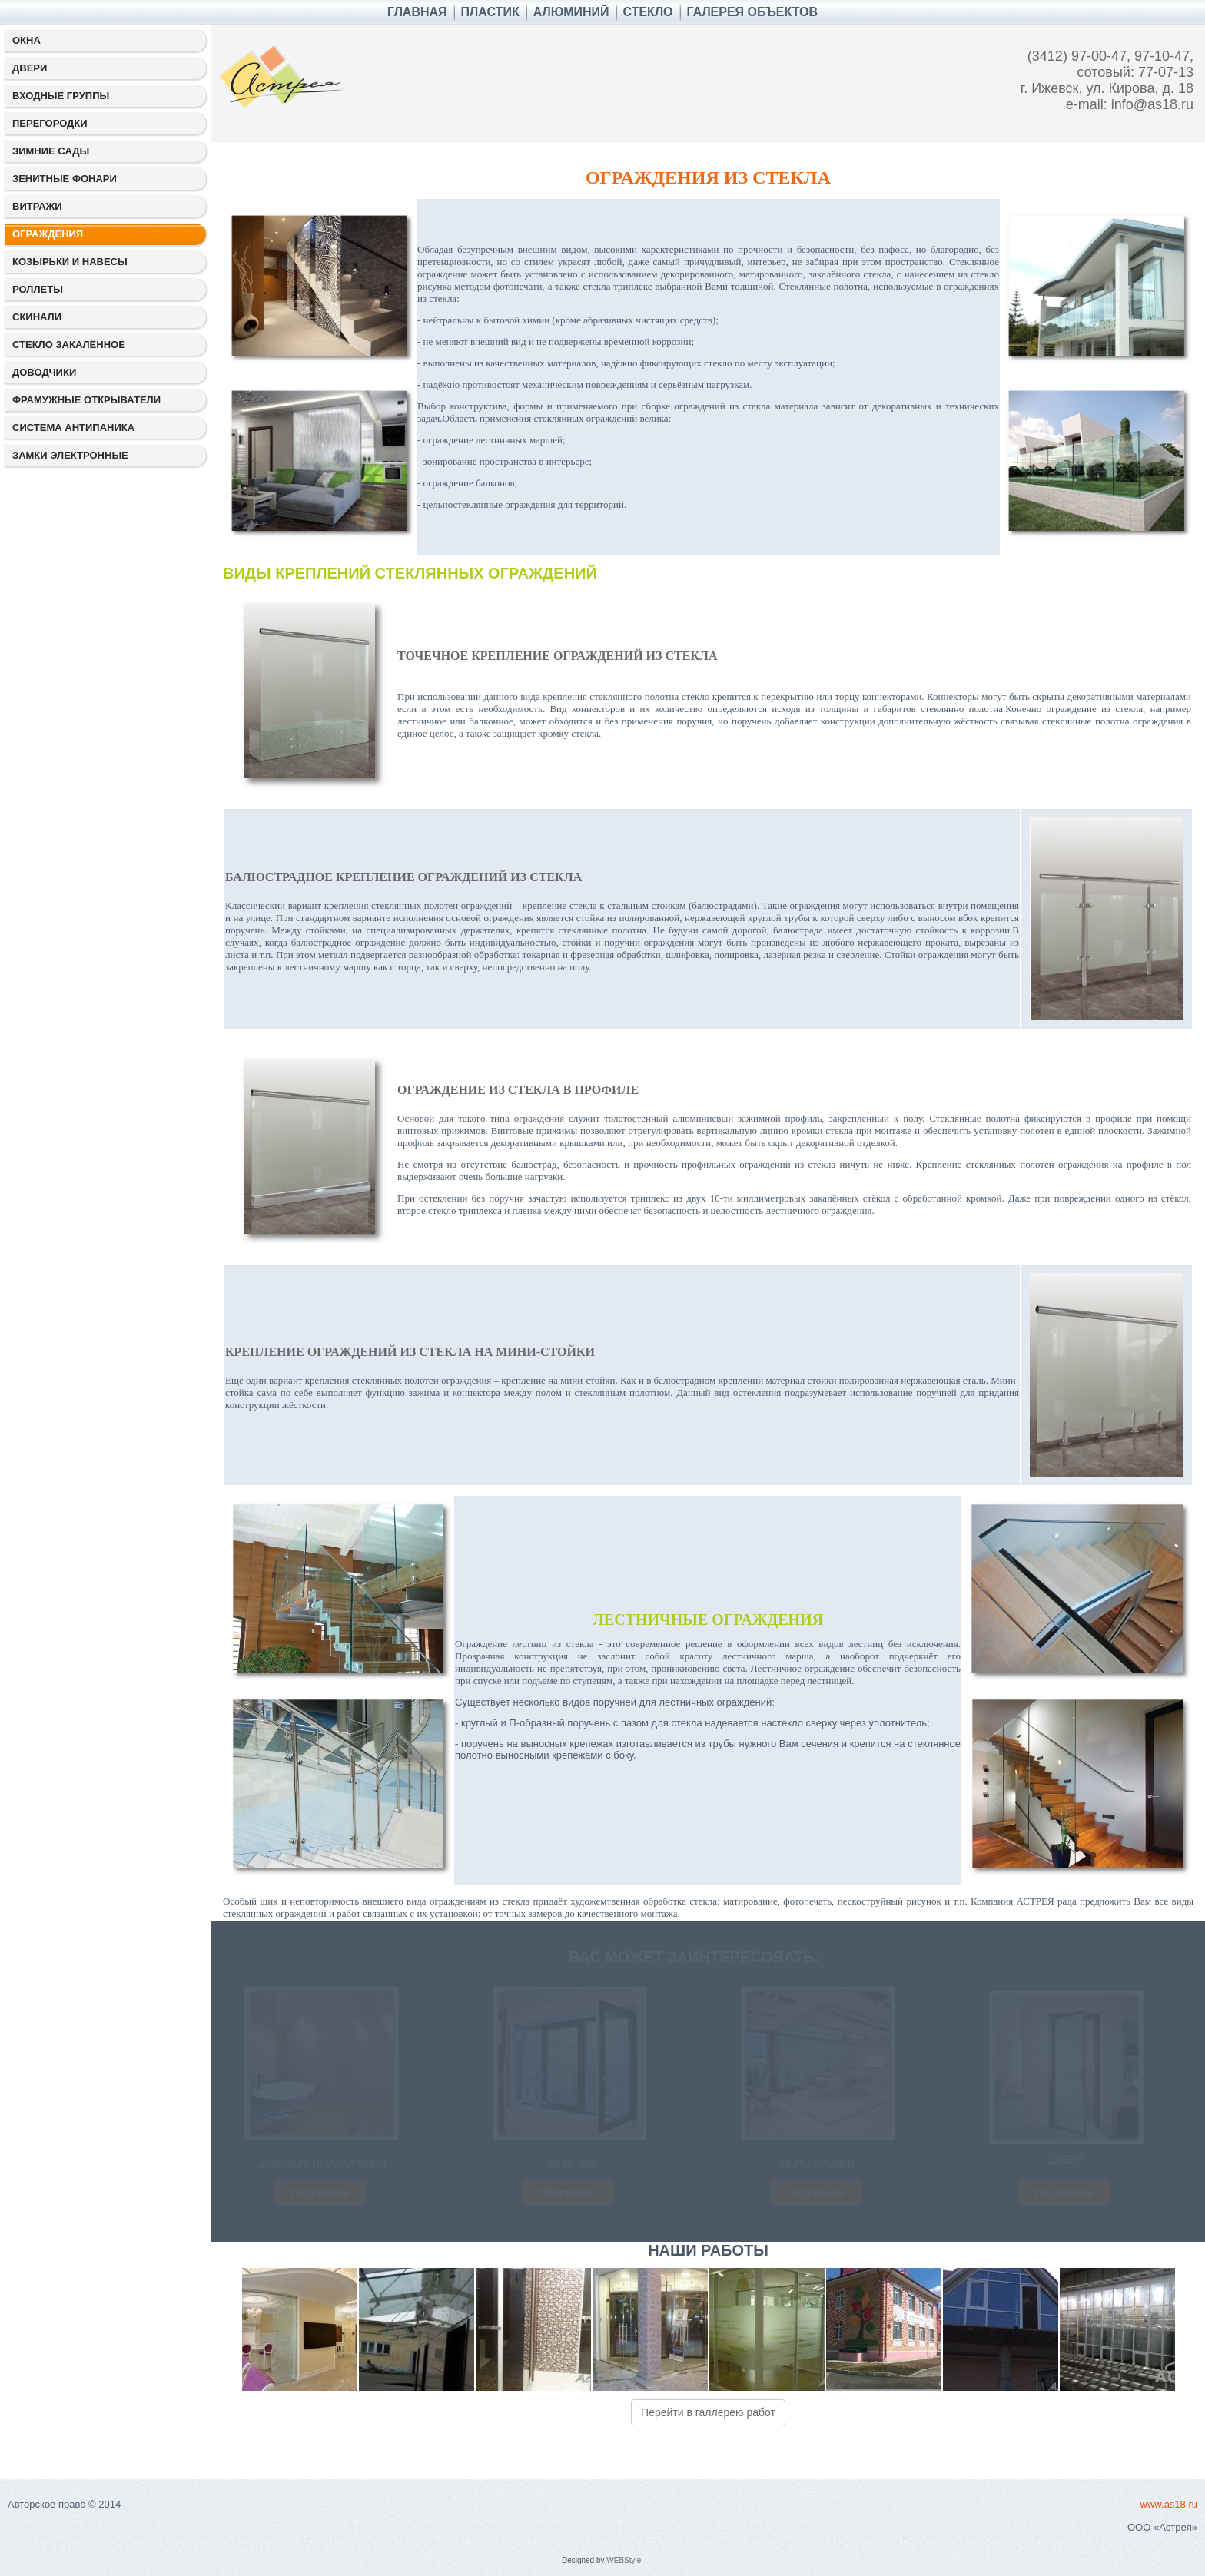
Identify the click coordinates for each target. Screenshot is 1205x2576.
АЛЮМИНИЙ (571, 11)
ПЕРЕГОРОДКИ (50, 123)
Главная (417, 11)
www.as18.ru (1168, 2504)
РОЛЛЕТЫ (37, 289)
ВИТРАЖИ (37, 206)
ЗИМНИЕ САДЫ (50, 151)
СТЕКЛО (648, 11)
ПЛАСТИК (490, 11)
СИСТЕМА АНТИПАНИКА (73, 427)
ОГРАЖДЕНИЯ (47, 234)
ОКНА (26, 40)
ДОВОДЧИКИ (44, 372)
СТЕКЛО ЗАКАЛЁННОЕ (68, 344)
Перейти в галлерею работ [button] (708, 2412)
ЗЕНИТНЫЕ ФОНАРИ (64, 178)
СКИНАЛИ (36, 317)
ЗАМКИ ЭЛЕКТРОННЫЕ (70, 455)
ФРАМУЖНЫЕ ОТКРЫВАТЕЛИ (86, 400)
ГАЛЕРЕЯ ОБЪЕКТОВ (752, 11)
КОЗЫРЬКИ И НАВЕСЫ (70, 261)
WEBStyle (623, 2560)
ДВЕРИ (29, 68)
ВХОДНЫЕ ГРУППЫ (60, 95)
